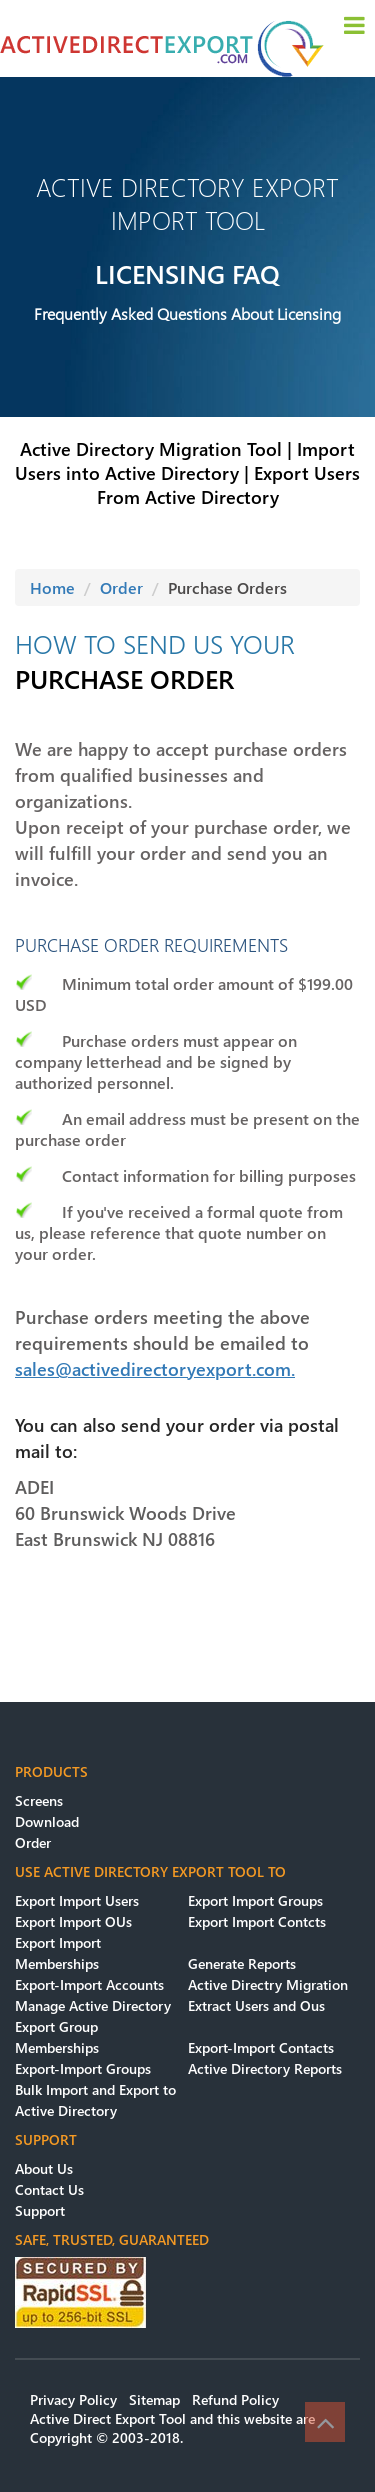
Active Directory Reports (265, 2068)
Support (40, 2210)
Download (47, 1821)
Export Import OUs (73, 1921)
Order (121, 587)
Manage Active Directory (93, 2005)
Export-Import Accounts (89, 1984)
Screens (39, 1800)
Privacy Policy (73, 2399)
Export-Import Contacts (261, 2047)
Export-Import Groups (83, 2068)
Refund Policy (235, 2399)
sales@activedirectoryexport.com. (155, 1369)
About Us (44, 2168)
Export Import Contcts (257, 1921)
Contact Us (49, 2189)
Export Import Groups (255, 1900)
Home (52, 587)
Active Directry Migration (268, 1984)
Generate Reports (242, 1963)
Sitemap (154, 2399)
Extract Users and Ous (256, 2005)
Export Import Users (77, 1900)
